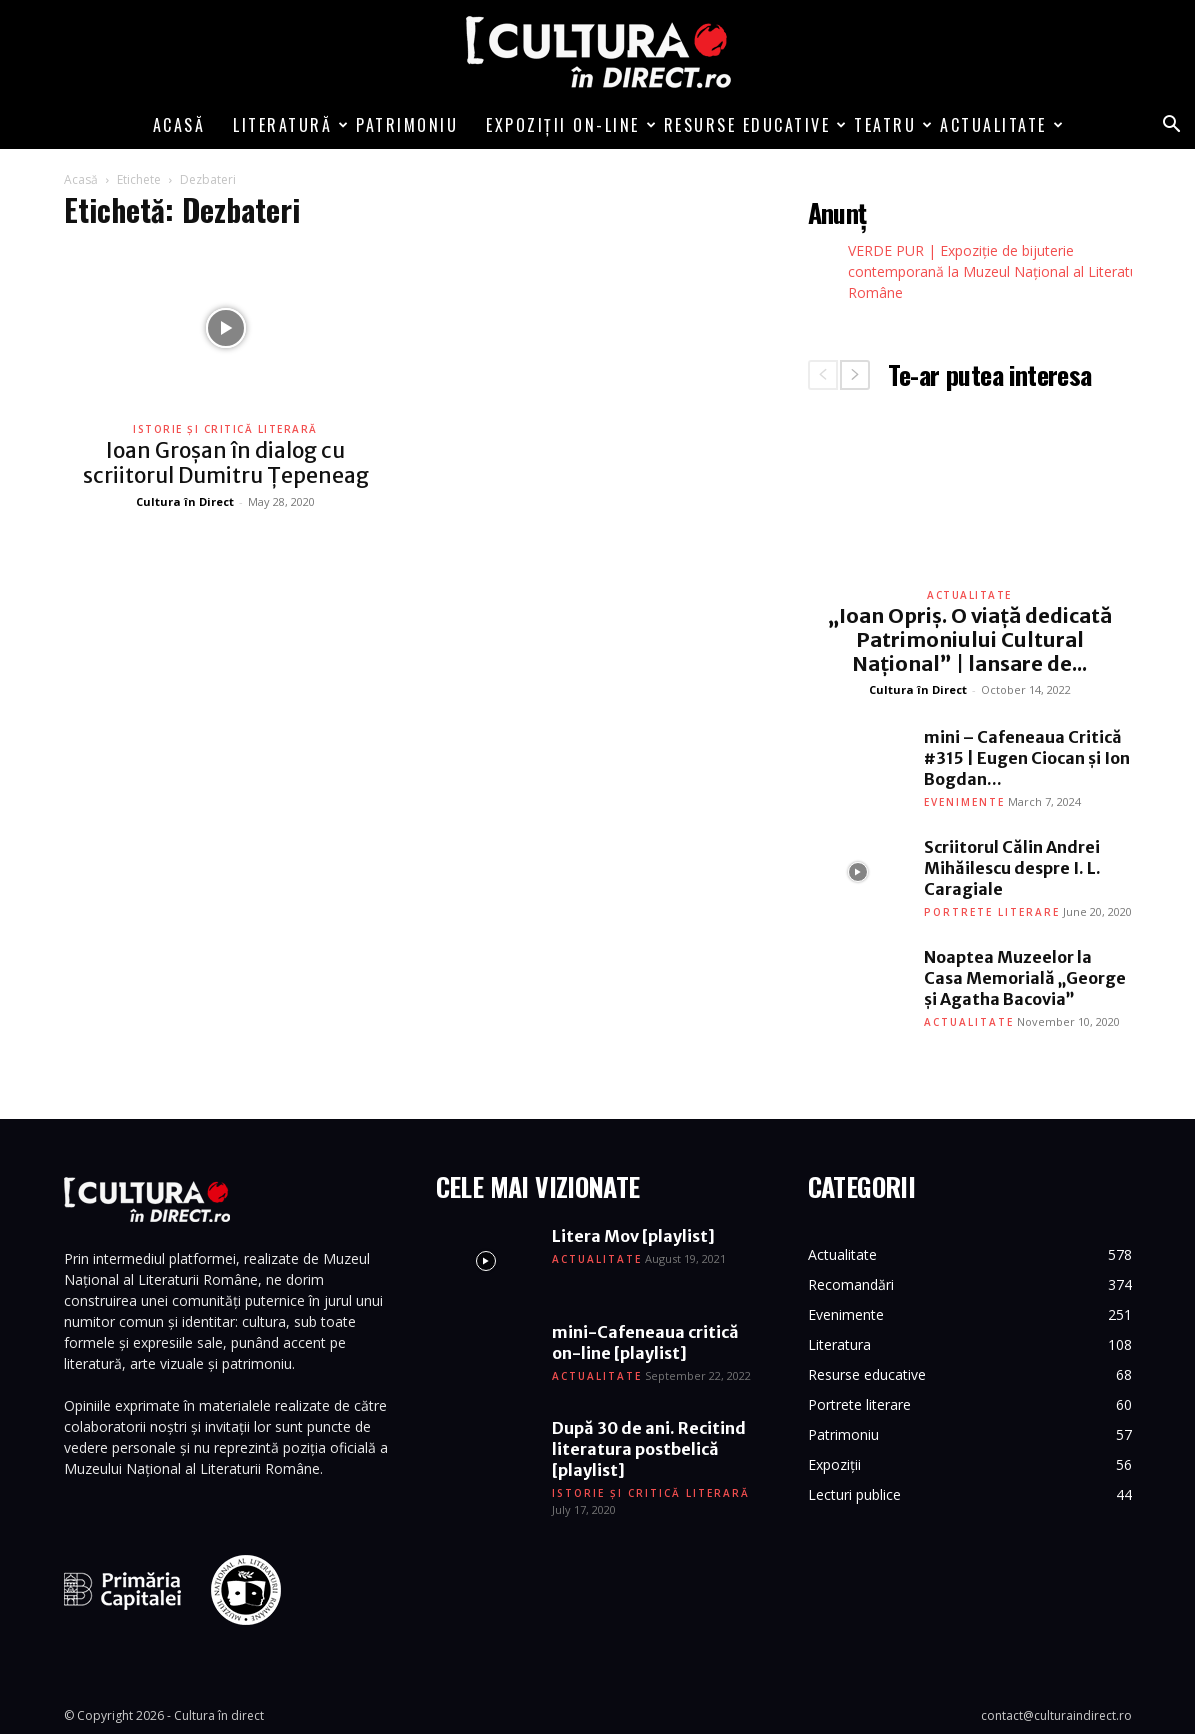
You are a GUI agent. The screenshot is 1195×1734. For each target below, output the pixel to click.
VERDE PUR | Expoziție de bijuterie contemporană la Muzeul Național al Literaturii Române (998, 271)
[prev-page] (823, 375)
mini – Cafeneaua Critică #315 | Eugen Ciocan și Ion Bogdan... (1027, 758)
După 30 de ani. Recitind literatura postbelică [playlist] (649, 1449)
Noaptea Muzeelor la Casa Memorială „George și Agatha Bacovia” (1025, 978)
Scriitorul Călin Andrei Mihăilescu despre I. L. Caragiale (1012, 868)
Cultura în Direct (185, 501)
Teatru (890, 125)
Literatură (287, 125)
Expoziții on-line (568, 125)
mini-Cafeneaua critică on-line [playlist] (645, 1342)
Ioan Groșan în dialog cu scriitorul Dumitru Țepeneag (226, 463)
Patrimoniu (407, 125)
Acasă (179, 125)
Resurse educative (752, 125)
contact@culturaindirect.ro (1056, 1715)
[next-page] (855, 375)
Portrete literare (992, 912)
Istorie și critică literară (225, 429)
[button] (1171, 126)
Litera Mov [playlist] (633, 1236)
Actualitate (998, 125)
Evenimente (964, 802)
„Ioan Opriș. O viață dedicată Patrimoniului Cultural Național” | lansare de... (970, 639)
